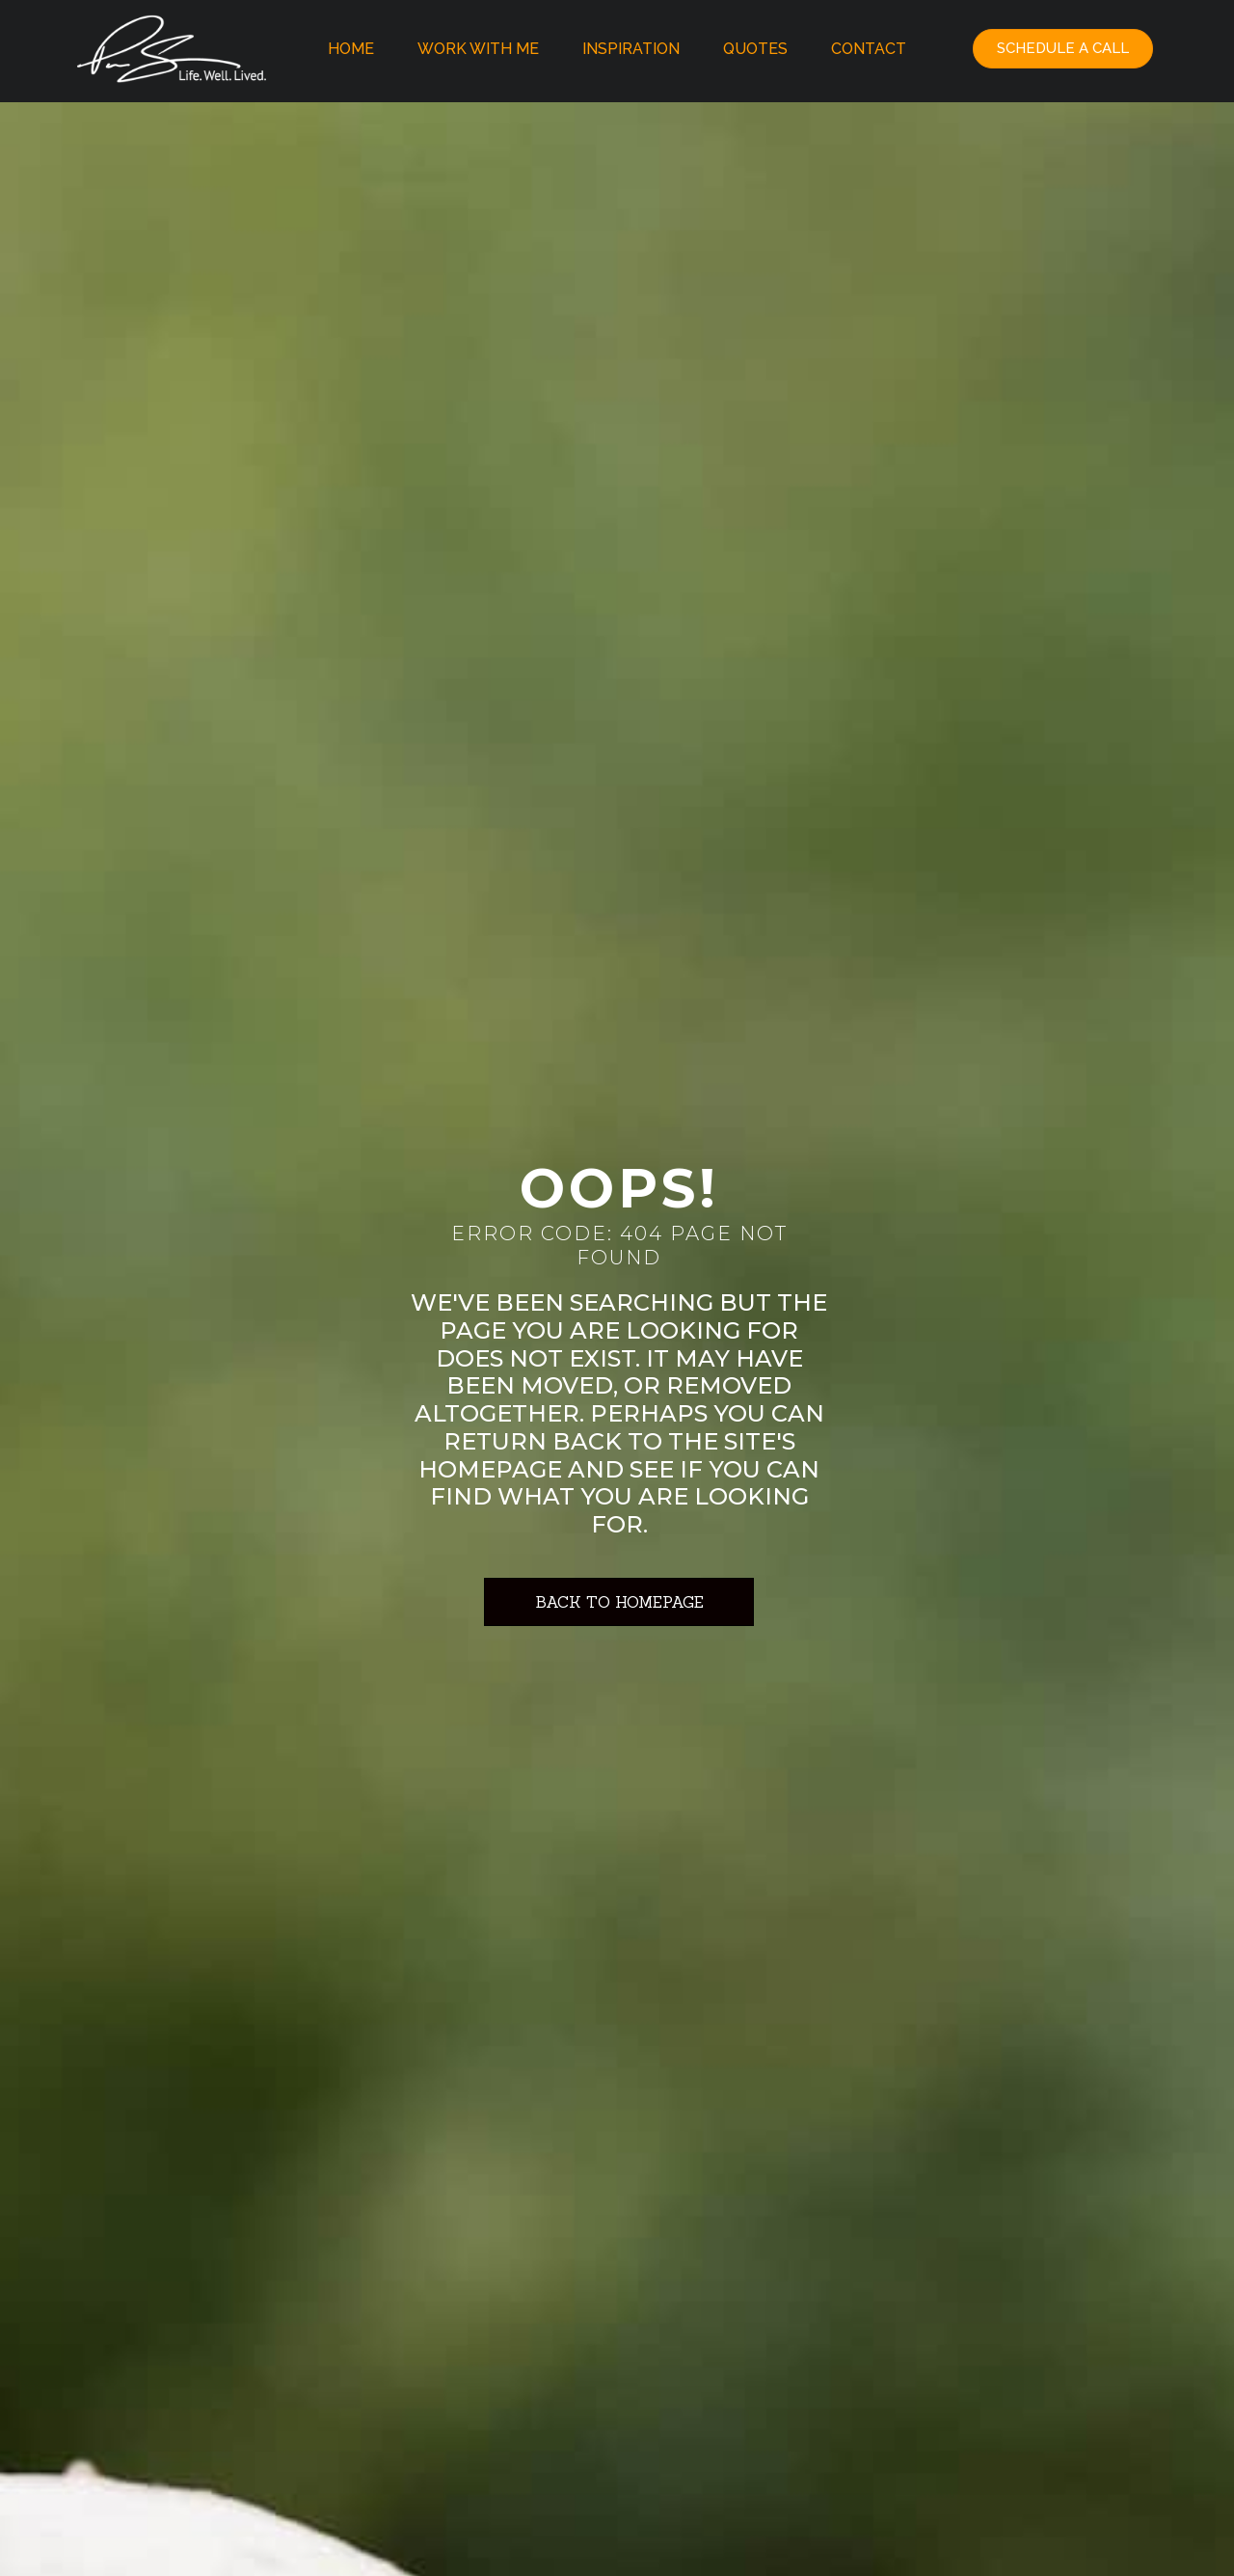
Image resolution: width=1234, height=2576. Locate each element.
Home (351, 49)
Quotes (755, 49)
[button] (1063, 48)
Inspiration (631, 49)
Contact (868, 49)
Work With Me (478, 49)
